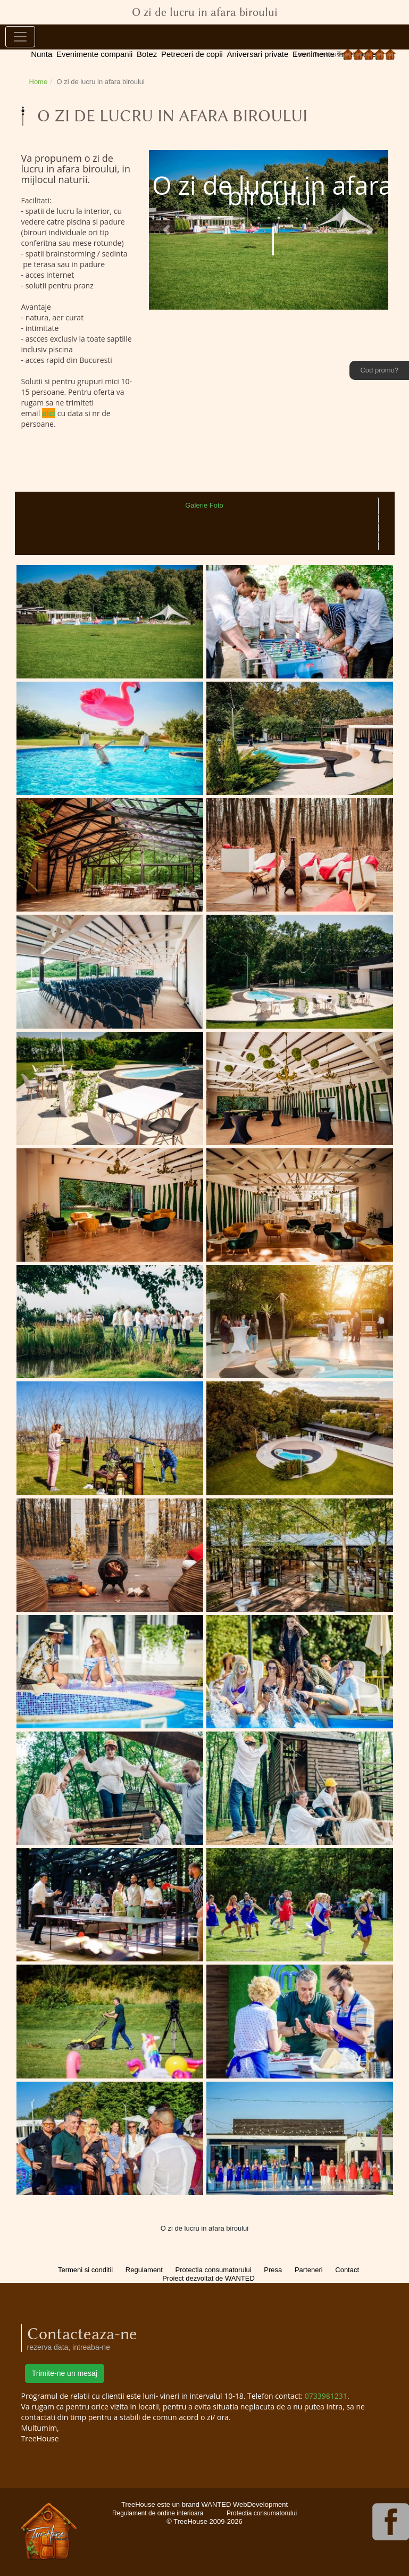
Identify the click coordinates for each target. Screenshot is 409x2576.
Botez (147, 54)
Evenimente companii (94, 54)
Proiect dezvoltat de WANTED (208, 2278)
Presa (273, 2270)
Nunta (41, 54)
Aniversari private (257, 54)
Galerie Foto (204, 505)
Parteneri (309, 2270)
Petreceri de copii (192, 54)
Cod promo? (379, 370)
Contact (347, 2270)
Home (38, 82)
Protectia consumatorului (214, 2270)
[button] (167, 230)
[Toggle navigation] (20, 36)
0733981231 (326, 2396)
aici (48, 413)
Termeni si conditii (85, 2270)
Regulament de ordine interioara (157, 2513)
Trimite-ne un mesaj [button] (64, 2373)
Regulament (144, 2270)
